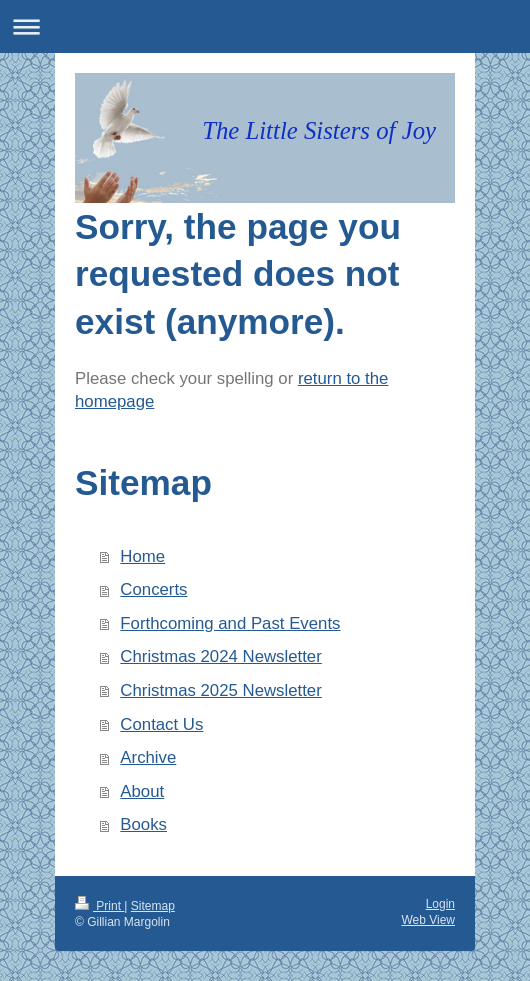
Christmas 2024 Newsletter (220, 656)
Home (142, 556)
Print (99, 906)
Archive (148, 757)
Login (440, 904)
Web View (428, 920)
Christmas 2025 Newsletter (220, 690)
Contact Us (161, 724)
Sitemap (153, 906)
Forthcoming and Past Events (230, 623)
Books (143, 824)
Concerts (153, 589)
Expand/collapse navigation (265, 26)
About (142, 791)
